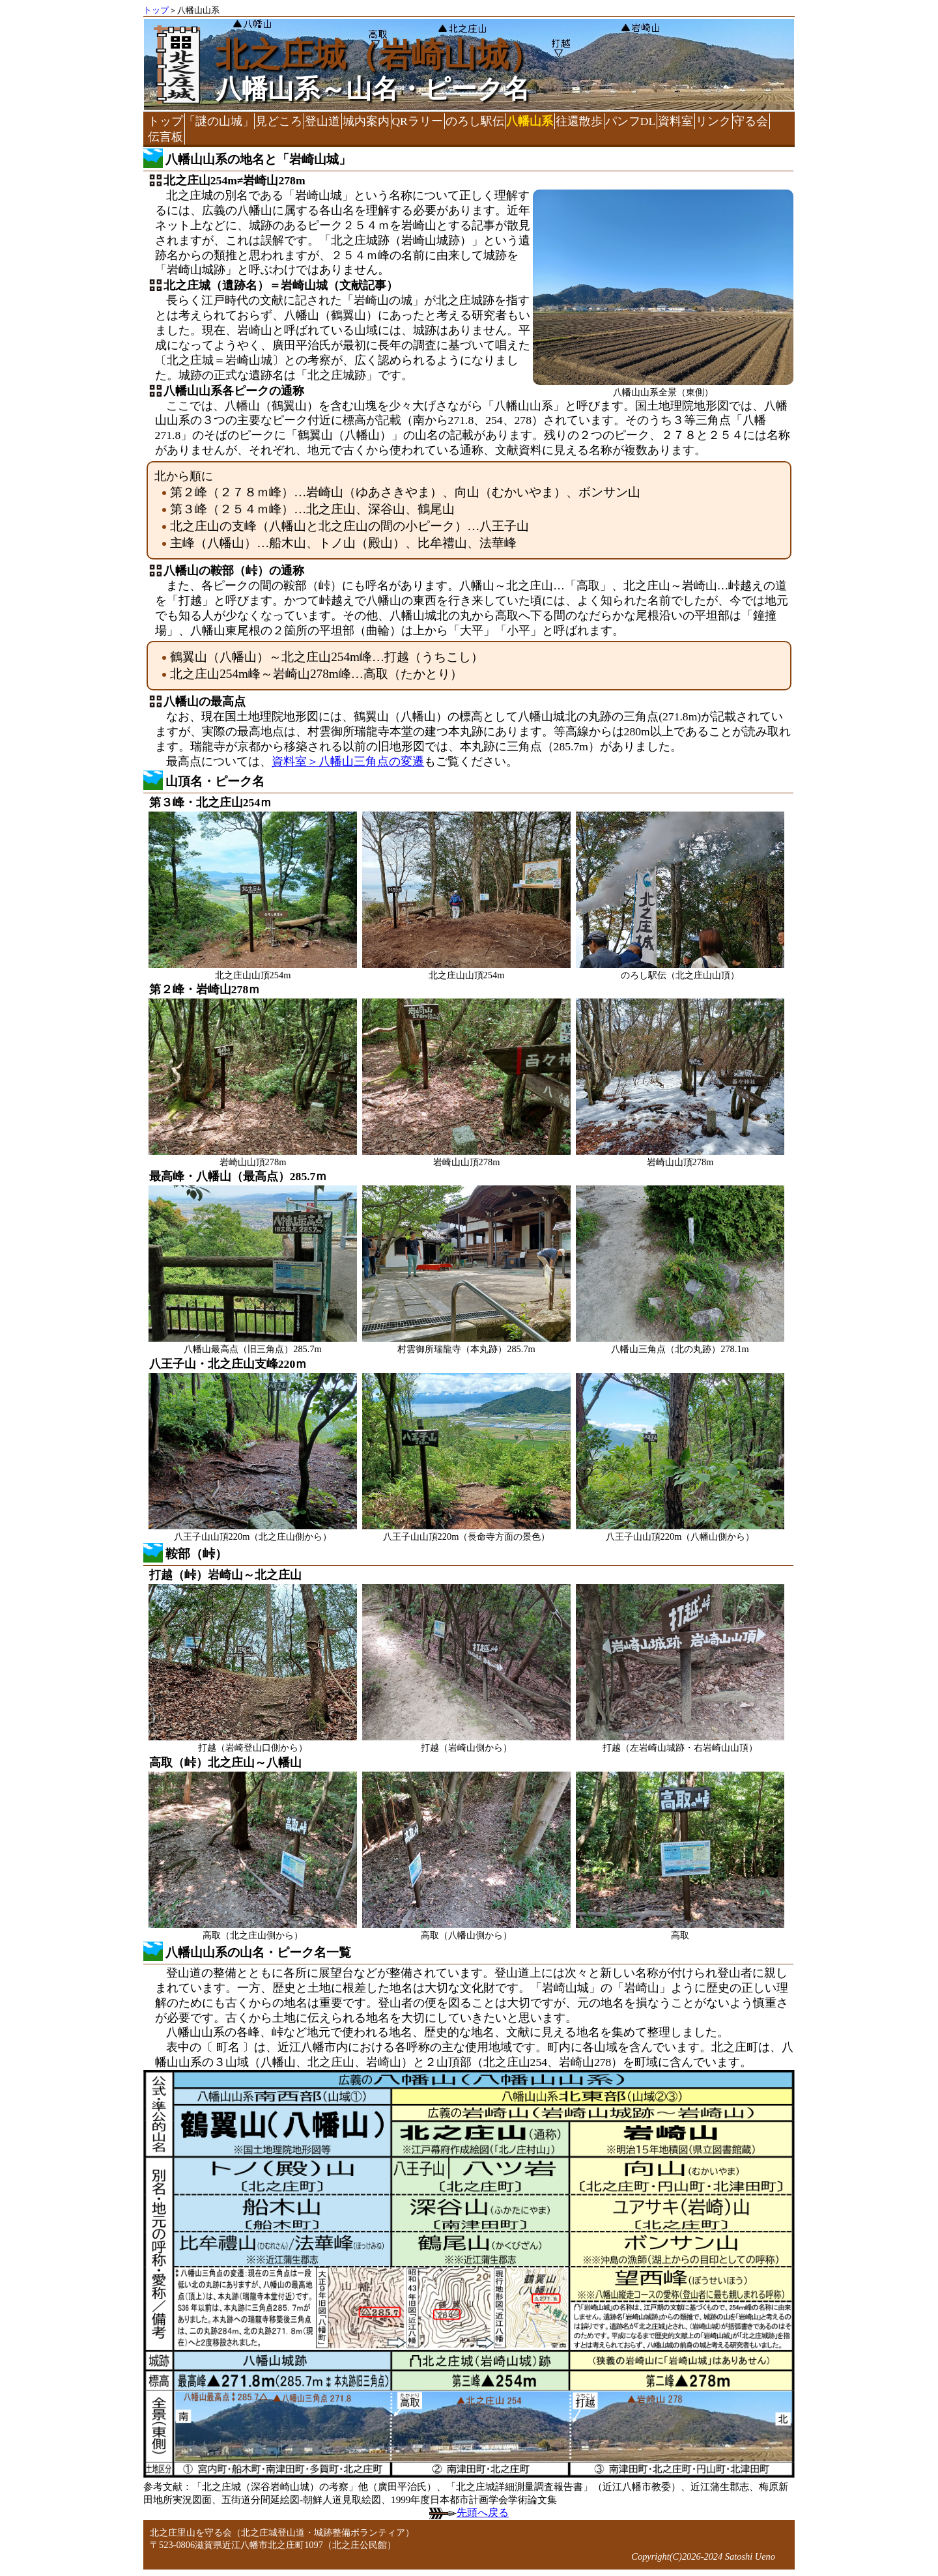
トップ (156, 10)
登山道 (322, 121)
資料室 (675, 121)
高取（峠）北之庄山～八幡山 (225, 1762)
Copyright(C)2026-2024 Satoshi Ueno (703, 2556)
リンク (713, 121)
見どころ (278, 121)
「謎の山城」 (219, 121)
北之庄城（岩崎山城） (378, 54)
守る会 (750, 121)
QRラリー (416, 121)
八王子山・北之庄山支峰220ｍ (228, 1363)
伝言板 (165, 136)
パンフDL (630, 121)
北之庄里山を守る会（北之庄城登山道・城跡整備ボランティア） (282, 2532)
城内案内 (366, 121)
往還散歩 (579, 121)
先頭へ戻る (469, 2512)
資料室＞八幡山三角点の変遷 (348, 761)
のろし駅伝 (475, 121)
